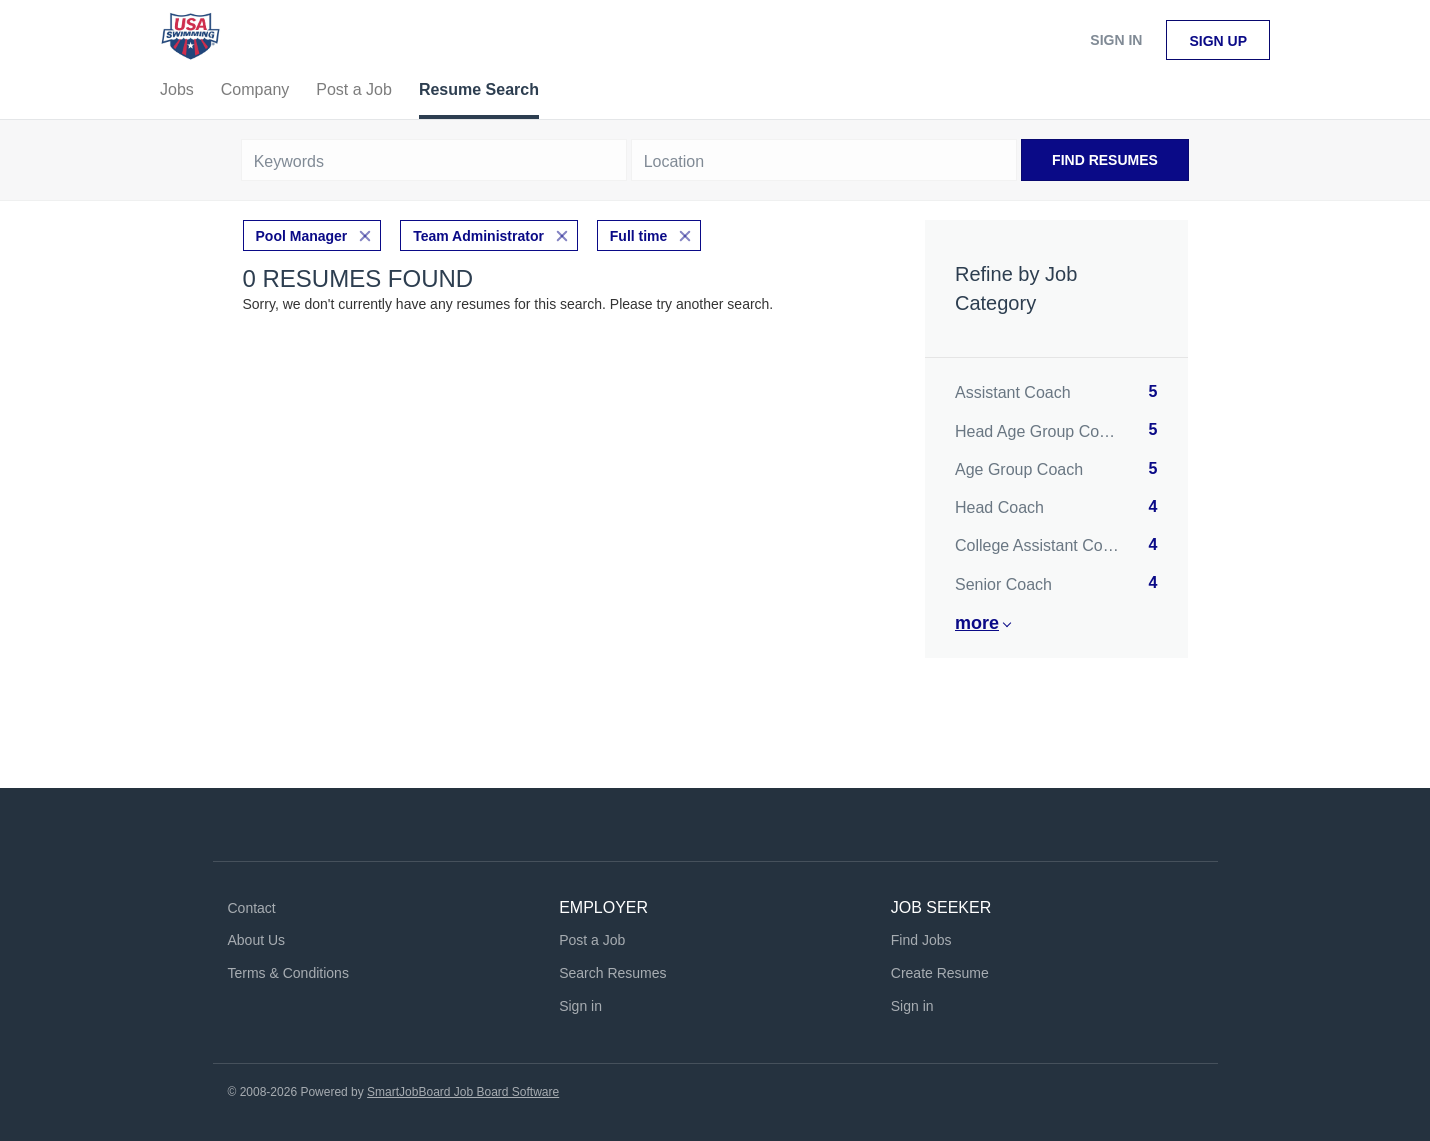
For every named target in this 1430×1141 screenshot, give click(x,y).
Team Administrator (478, 236)
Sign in (1116, 40)
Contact (252, 908)
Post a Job (592, 940)
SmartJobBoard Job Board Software (463, 1092)
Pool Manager (302, 236)
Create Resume (940, 973)
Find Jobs (921, 940)
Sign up (1218, 41)
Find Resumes (1105, 160)
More (977, 623)
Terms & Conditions (288, 973)
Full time (639, 236)
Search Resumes (612, 973)
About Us (257, 940)
